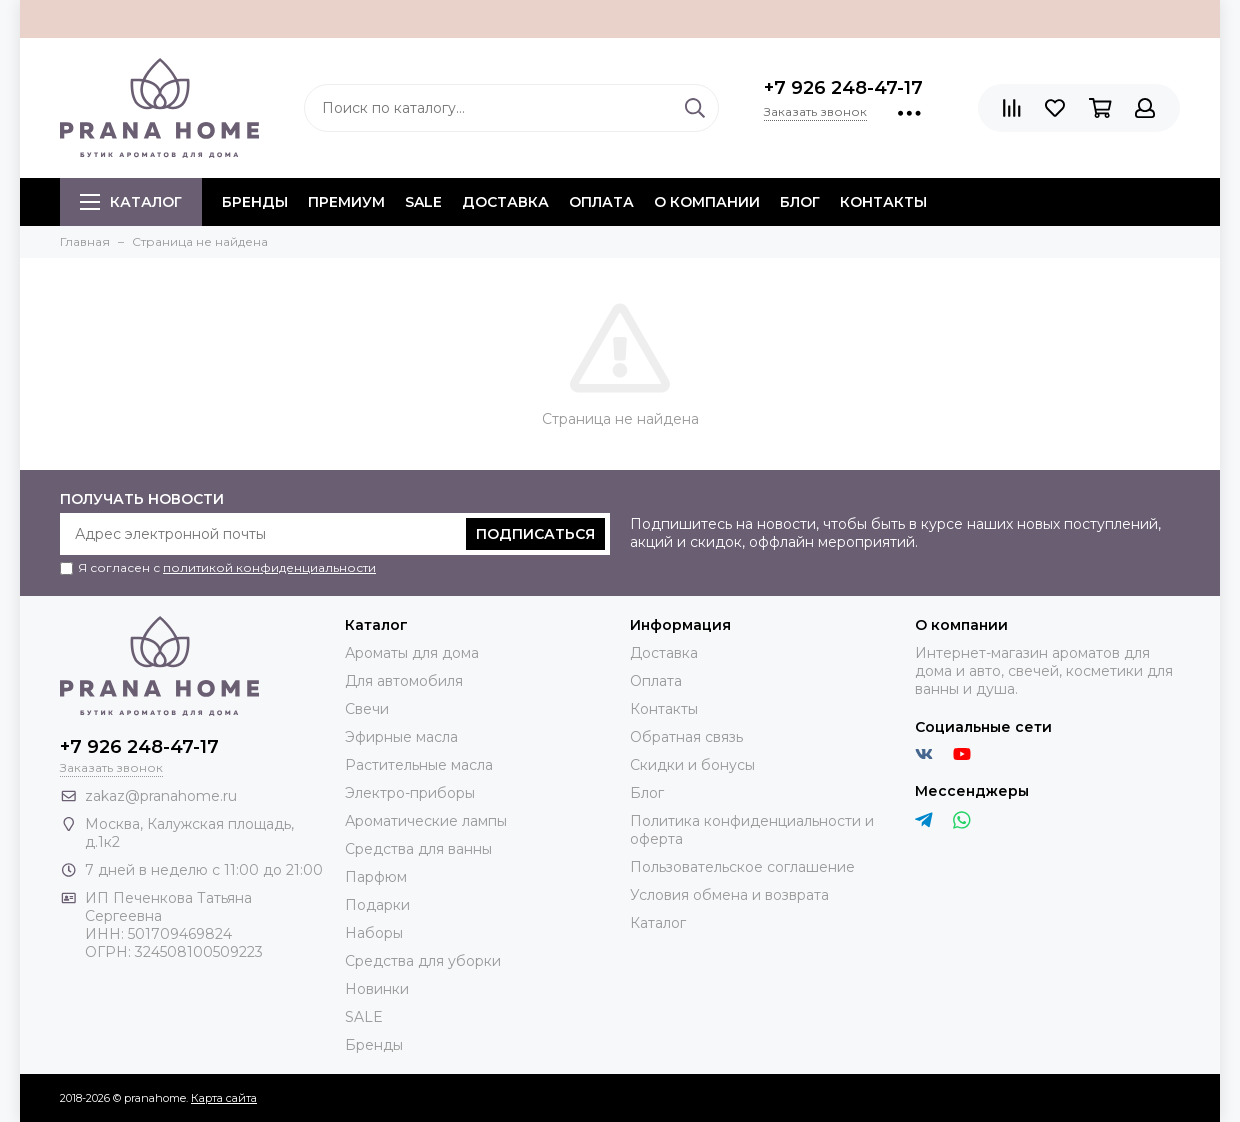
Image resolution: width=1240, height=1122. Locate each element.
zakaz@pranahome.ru (161, 796)
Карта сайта (224, 1098)
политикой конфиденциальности (269, 567)
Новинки (377, 989)
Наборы (374, 933)
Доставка (505, 202)
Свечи (367, 709)
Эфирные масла (401, 737)
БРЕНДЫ (255, 202)
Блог (800, 202)
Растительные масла (419, 765)
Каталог (131, 202)
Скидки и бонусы (692, 765)
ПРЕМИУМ (346, 202)
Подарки (377, 905)
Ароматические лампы (426, 821)
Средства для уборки (423, 961)
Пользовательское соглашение (742, 867)
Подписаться (535, 534)
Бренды (374, 1045)
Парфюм (376, 877)
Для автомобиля (404, 681)
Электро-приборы (410, 793)
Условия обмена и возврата (729, 895)
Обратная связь (686, 737)
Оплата (601, 202)
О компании (707, 202)
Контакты (883, 202)
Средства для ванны (418, 849)
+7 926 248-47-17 (843, 88)
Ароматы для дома (412, 653)
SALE (423, 202)
